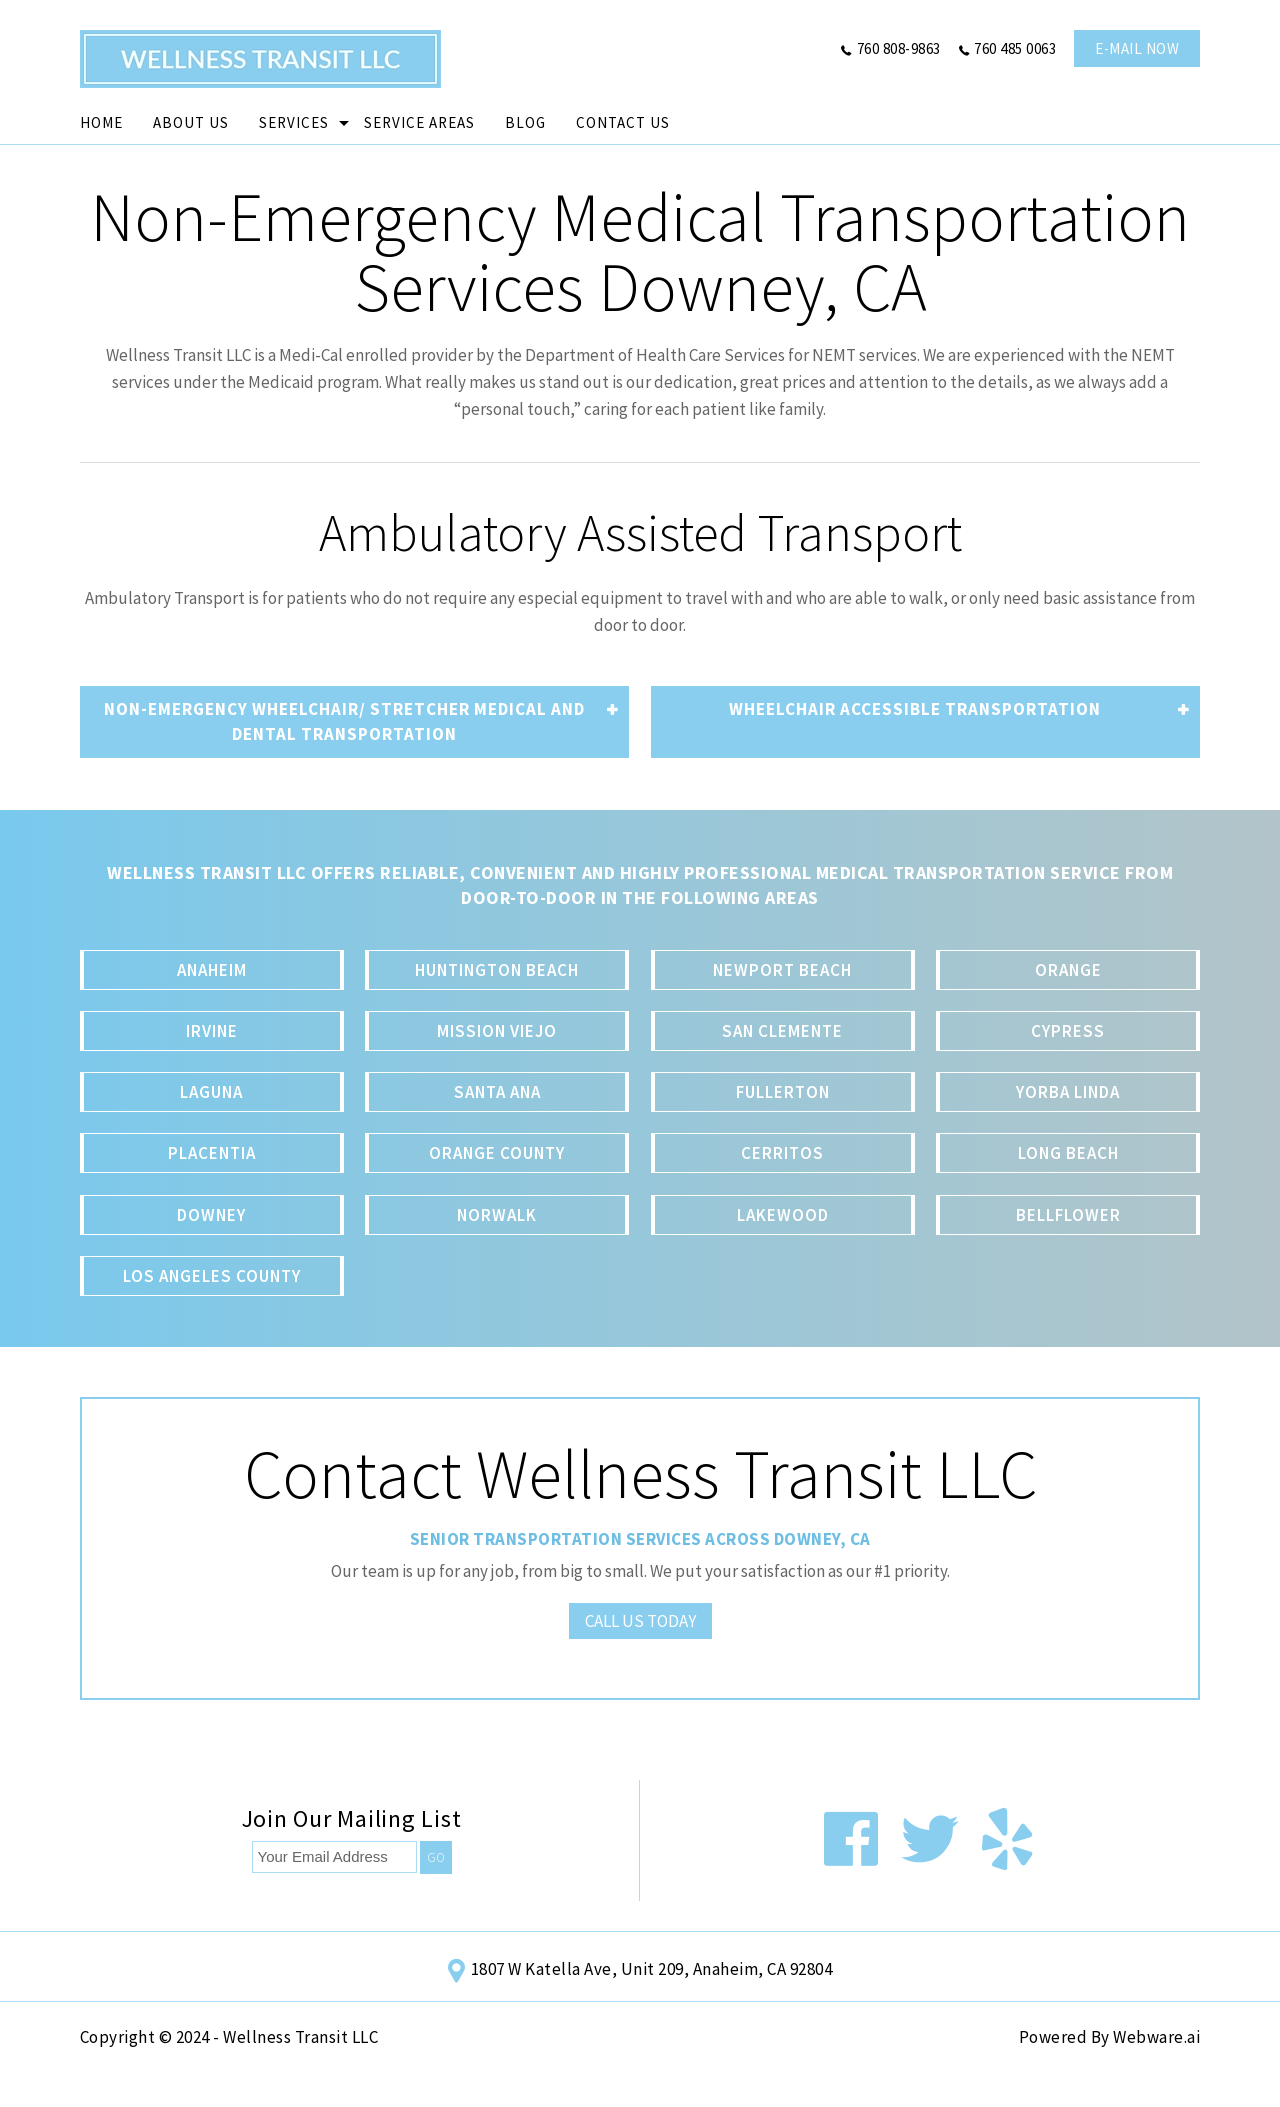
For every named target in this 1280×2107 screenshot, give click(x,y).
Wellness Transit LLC (300, 2037)
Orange (1068, 970)
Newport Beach (782, 970)
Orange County (497, 1153)
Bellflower (1068, 1215)
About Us (191, 122)
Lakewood (783, 1215)
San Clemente (782, 1031)
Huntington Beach (497, 970)
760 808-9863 (899, 48)
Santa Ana (497, 1092)
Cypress (1068, 1031)
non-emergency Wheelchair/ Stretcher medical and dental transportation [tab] (361, 721)
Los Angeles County (212, 1276)
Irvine (212, 1031)
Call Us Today (640, 1621)
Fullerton (783, 1092)
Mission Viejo (497, 1031)
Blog (525, 122)
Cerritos (782, 1153)
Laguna (211, 1092)
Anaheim (212, 970)
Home (101, 122)
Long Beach (1068, 1153)
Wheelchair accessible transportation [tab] (959, 710)
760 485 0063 (1015, 48)
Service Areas (419, 122)
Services (294, 122)
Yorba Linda (1068, 1092)
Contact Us (623, 122)
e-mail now (1137, 48)
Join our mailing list (352, 1820)
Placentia (212, 1153)
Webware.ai (1156, 2037)
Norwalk (497, 1215)
